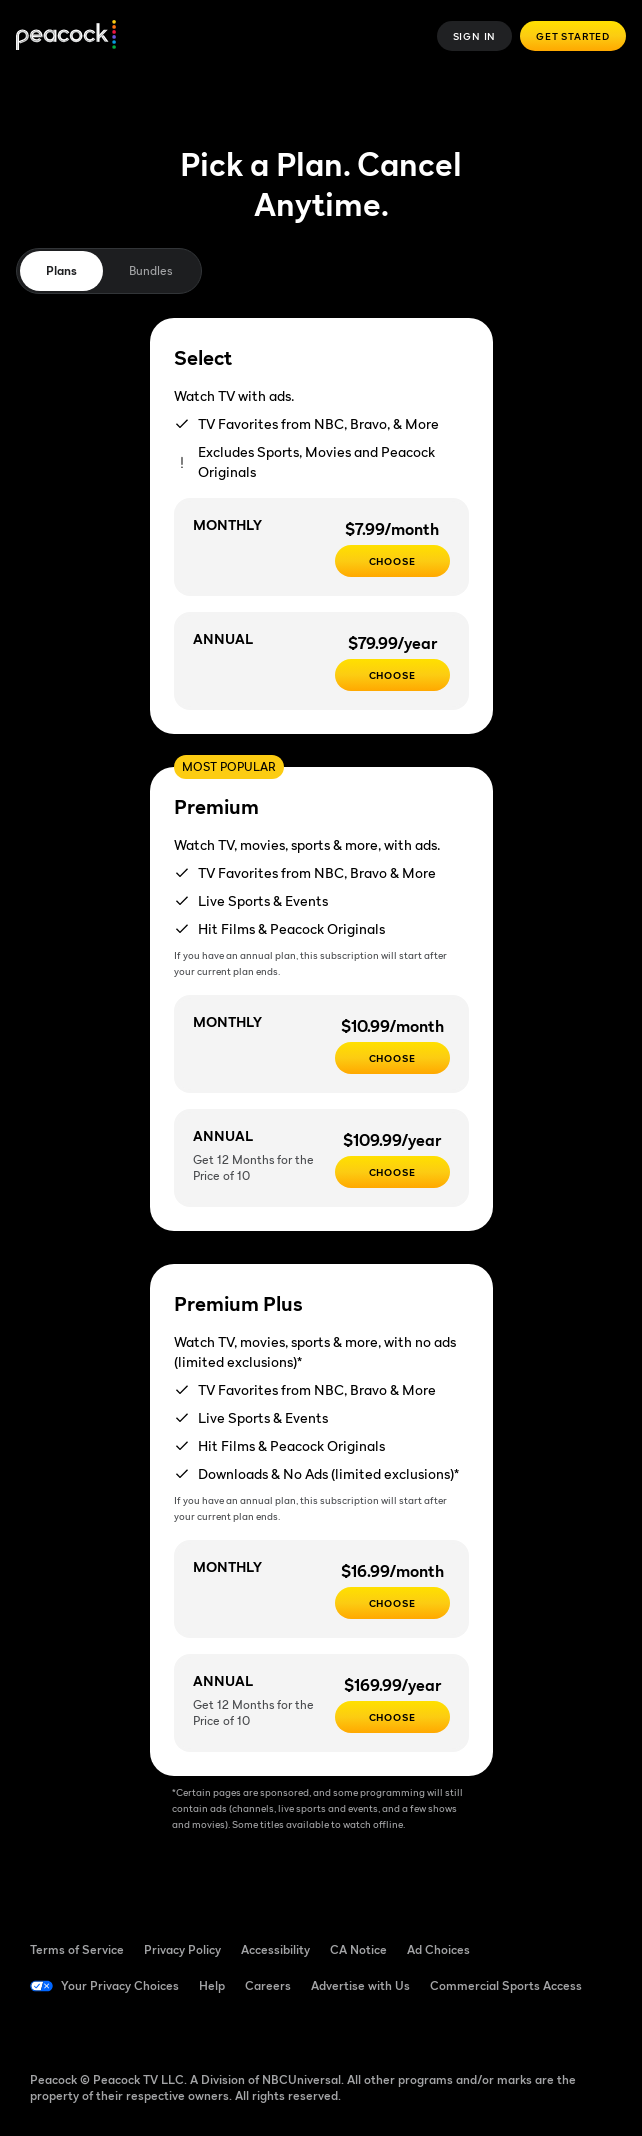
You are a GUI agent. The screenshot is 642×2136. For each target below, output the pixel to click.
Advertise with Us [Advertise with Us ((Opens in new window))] (360, 1985)
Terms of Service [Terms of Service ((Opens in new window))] (77, 1949)
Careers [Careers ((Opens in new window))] (268, 1985)
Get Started (573, 36)
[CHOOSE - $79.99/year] (392, 675)
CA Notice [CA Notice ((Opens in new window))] (358, 1949)
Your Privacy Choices (120, 1985)
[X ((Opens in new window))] (254, 2030)
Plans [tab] (61, 270)
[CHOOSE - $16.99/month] (392, 1603)
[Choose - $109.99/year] (392, 1172)
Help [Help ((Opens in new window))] (212, 1985)
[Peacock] (66, 36)
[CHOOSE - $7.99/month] (392, 561)
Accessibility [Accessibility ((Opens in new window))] (275, 1949)
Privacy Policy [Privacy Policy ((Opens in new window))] (182, 1949)
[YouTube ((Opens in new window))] (150, 2030)
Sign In (475, 36)
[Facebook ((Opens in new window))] (46, 2030)
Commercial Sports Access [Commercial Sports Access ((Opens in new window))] (506, 1985)
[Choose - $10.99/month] (392, 1058)
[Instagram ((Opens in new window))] (202, 2030)
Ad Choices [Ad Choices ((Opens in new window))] (438, 1949)
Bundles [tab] (150, 270)
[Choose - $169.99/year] (392, 1717)
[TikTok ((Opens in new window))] (98, 2030)
